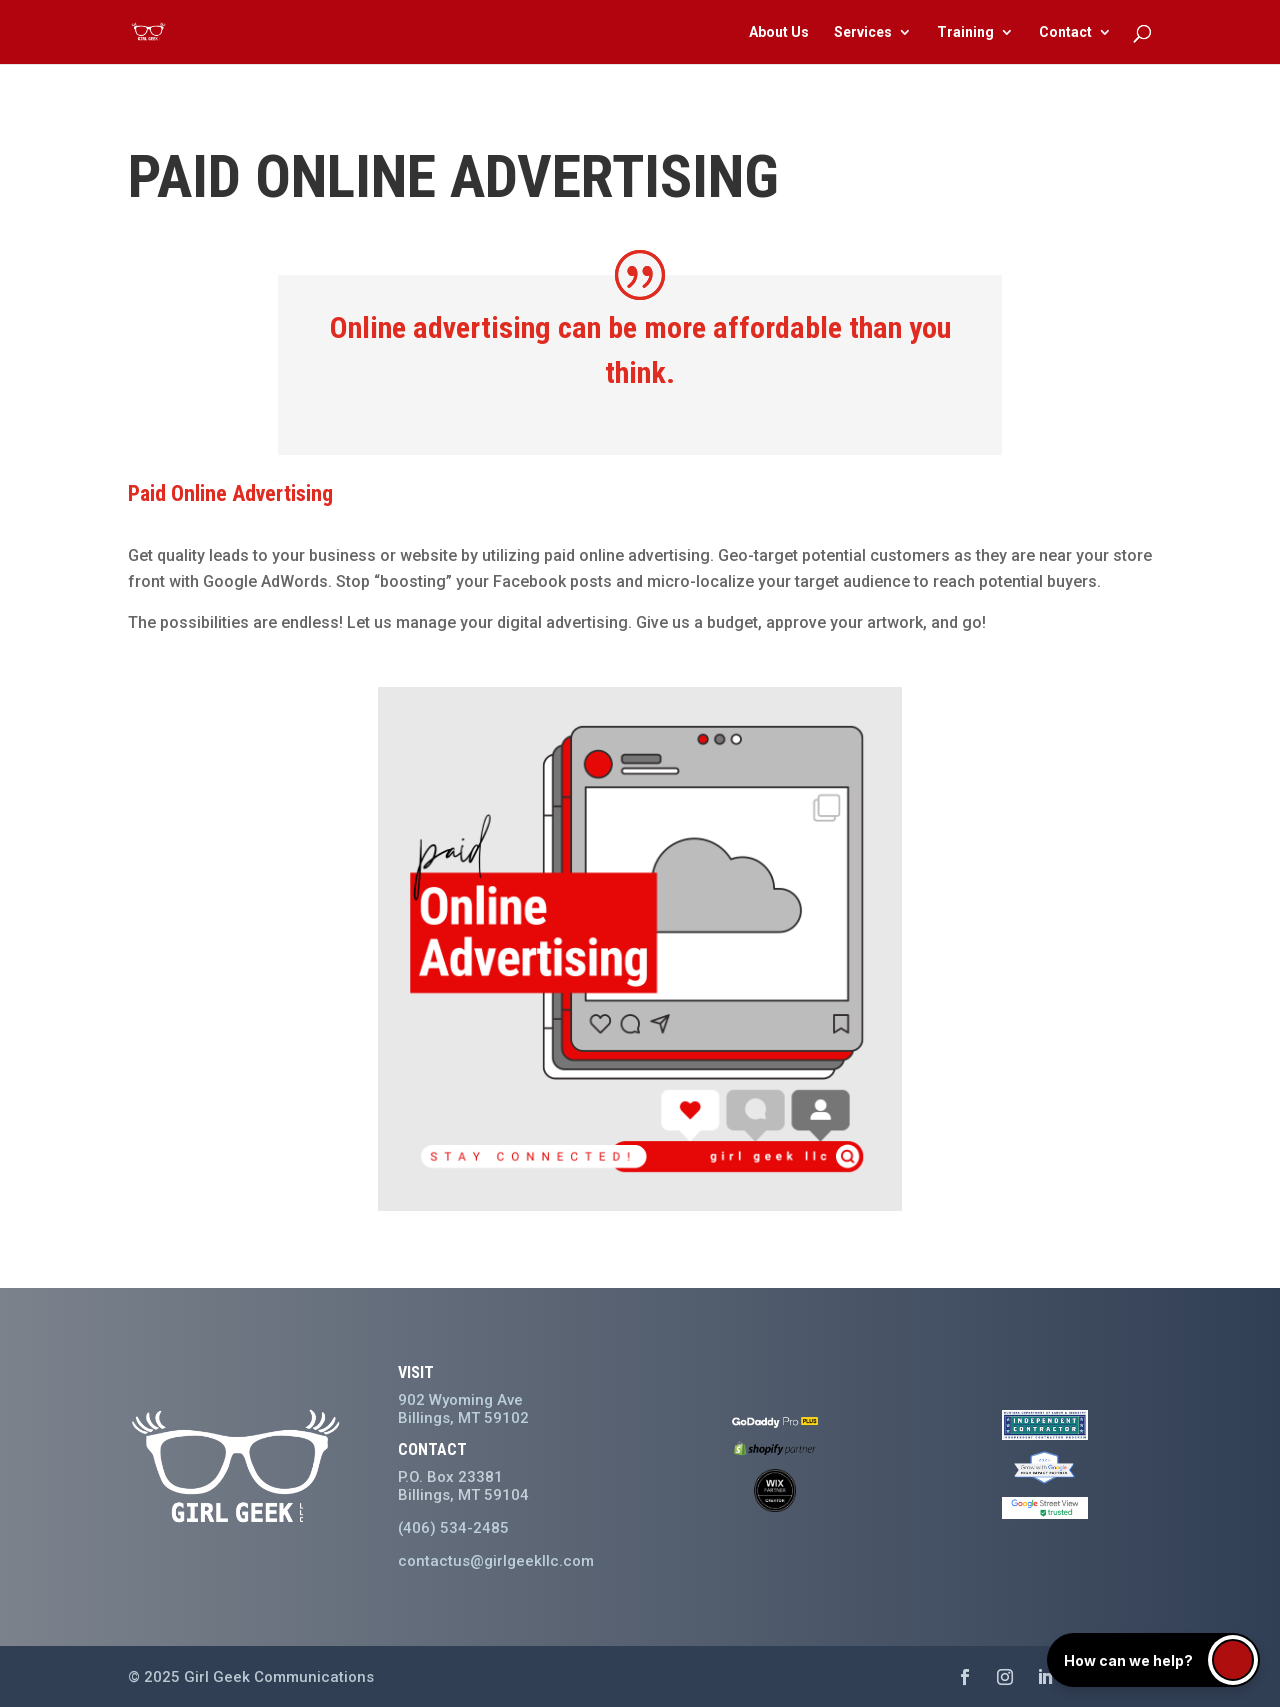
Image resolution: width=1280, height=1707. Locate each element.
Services (863, 32)
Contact (1065, 32)
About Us (779, 32)
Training (965, 32)
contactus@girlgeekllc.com (496, 1561)
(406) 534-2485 (453, 1528)
